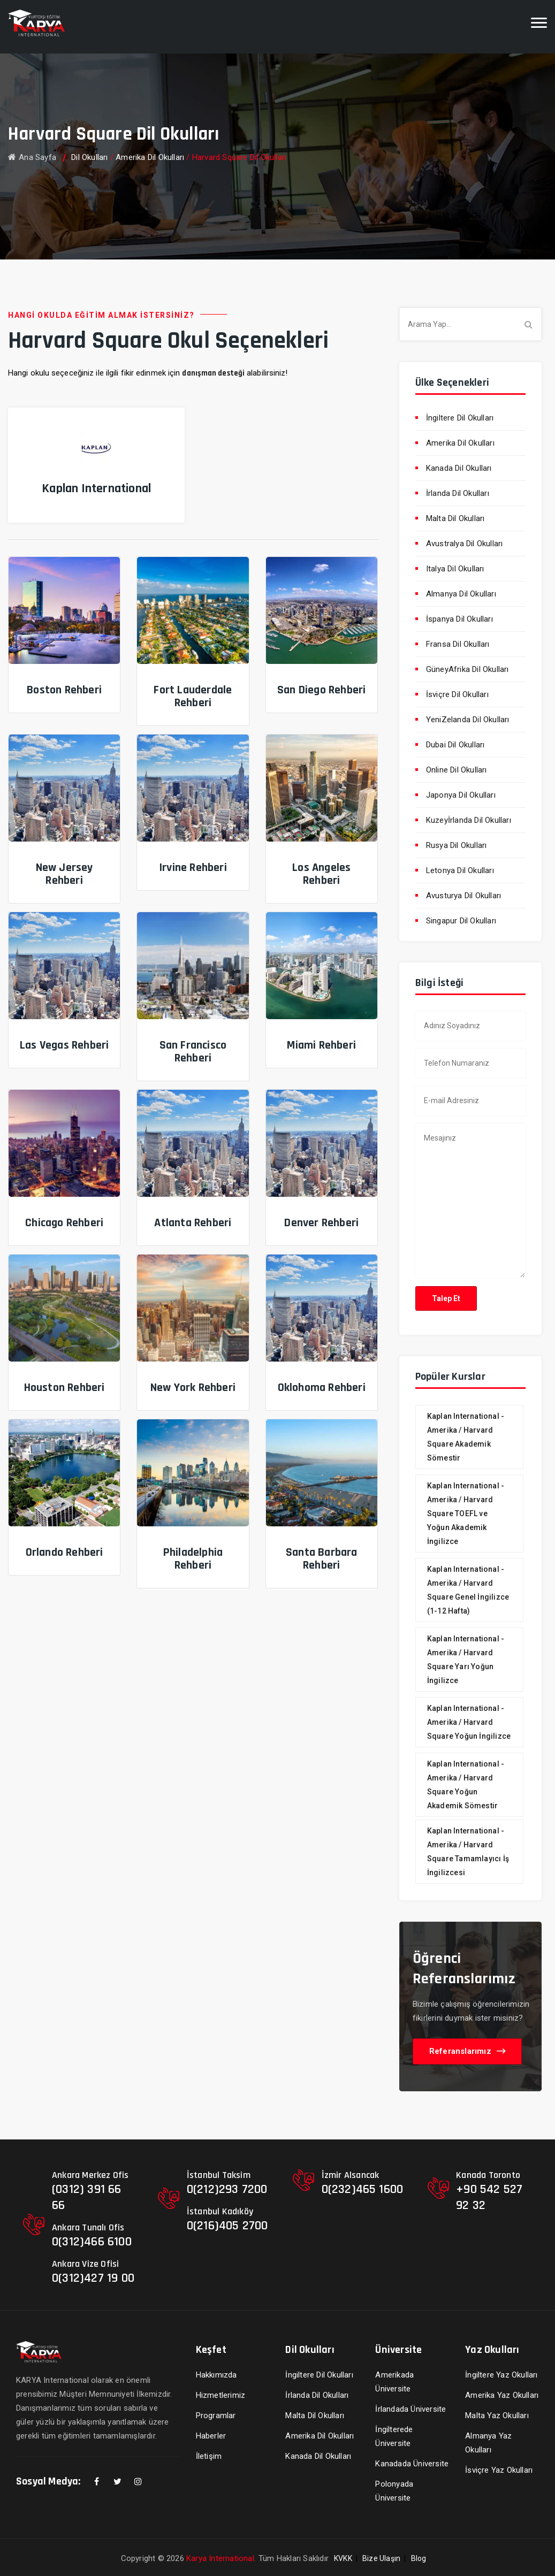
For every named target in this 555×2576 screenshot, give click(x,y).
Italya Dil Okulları (455, 569)
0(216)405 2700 (227, 2226)
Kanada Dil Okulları (459, 468)
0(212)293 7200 (227, 2189)
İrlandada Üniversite (410, 2409)
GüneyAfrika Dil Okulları (467, 669)
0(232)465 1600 (363, 2189)
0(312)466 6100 (92, 2242)
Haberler (211, 2436)
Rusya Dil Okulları (456, 845)
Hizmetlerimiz (221, 2395)
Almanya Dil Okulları (461, 594)
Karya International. (221, 2558)
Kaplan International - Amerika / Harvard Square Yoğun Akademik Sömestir (465, 1785)
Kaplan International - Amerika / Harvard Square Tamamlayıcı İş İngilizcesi (468, 1851)
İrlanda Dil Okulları (457, 493)
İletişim (209, 2456)
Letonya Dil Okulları (460, 870)
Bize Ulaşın (381, 2558)
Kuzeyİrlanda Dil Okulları (468, 820)
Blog (419, 2558)
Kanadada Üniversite (411, 2463)
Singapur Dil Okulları (461, 921)
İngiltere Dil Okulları (459, 418)
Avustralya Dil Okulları (464, 543)
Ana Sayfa (32, 157)
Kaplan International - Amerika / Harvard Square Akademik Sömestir (465, 1437)
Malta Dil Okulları (455, 518)
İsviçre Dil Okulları (457, 694)
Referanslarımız (467, 2051)
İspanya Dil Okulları (459, 619)
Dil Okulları (89, 157)
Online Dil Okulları (456, 770)
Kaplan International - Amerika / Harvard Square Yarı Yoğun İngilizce (465, 1659)
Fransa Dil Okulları (458, 644)
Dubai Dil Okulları (455, 745)
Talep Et (446, 1298)
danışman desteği (213, 373)
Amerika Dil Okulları (150, 157)
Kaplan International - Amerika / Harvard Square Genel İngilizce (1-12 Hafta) (468, 1590)
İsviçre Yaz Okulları (499, 2470)
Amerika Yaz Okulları (501, 2395)
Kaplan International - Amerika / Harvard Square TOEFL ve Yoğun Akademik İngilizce (465, 1513)
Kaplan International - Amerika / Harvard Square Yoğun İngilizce (469, 1722)
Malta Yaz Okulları (497, 2415)
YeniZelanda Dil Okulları (468, 719)
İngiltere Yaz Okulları (501, 2375)
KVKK (343, 2558)
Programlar (216, 2415)
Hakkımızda (216, 2375)
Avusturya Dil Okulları (463, 895)
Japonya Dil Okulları (461, 795)
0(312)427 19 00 (93, 2278)
